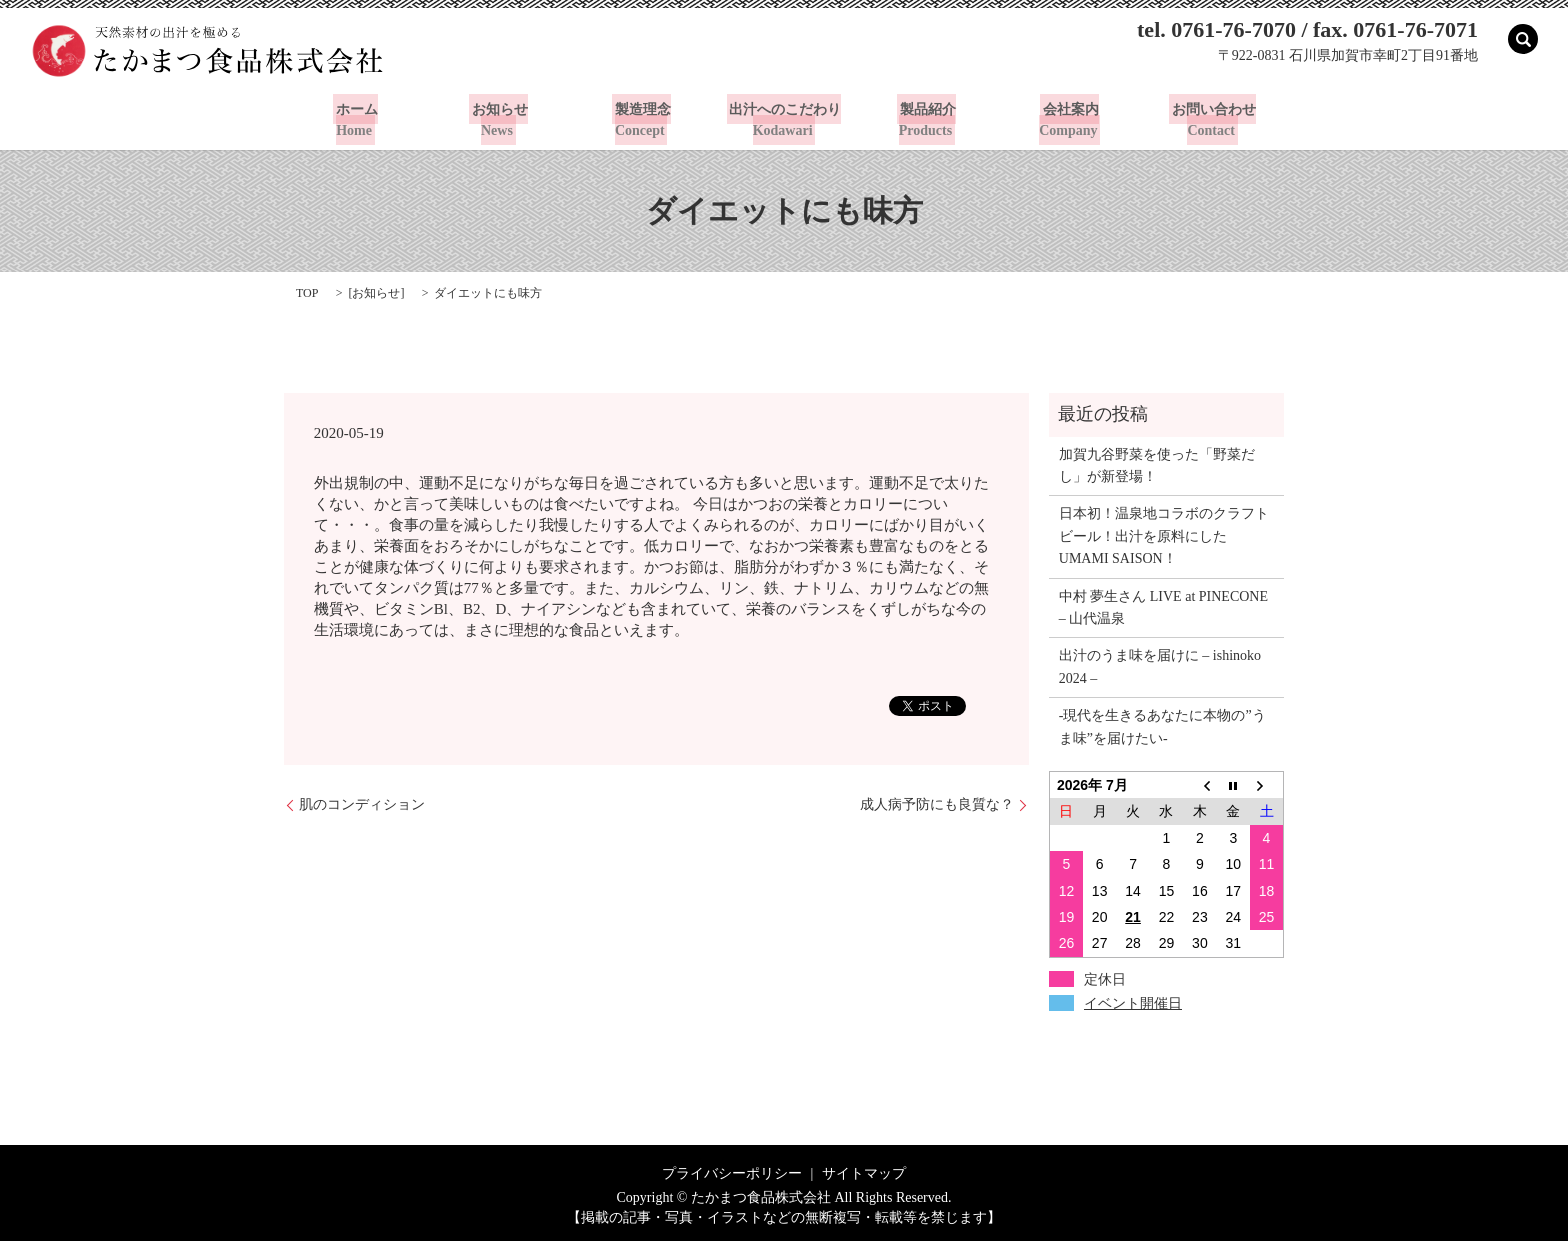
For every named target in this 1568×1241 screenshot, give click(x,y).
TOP (307, 292)
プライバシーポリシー (732, 1172)
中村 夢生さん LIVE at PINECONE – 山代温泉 (1163, 606)
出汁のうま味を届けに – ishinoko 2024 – (1160, 666)
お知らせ (498, 119)
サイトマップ (864, 1172)
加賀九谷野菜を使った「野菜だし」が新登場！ (1157, 464)
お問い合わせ (1213, 119)
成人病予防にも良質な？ (937, 804)
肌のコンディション (362, 804)
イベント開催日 (1133, 1002)
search (1523, 39)
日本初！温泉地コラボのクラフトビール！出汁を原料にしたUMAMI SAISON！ (1164, 536)
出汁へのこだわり (784, 119)
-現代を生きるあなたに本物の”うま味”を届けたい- (1162, 726)
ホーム (355, 119)
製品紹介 (927, 119)
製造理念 (641, 119)
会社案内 (1070, 119)
